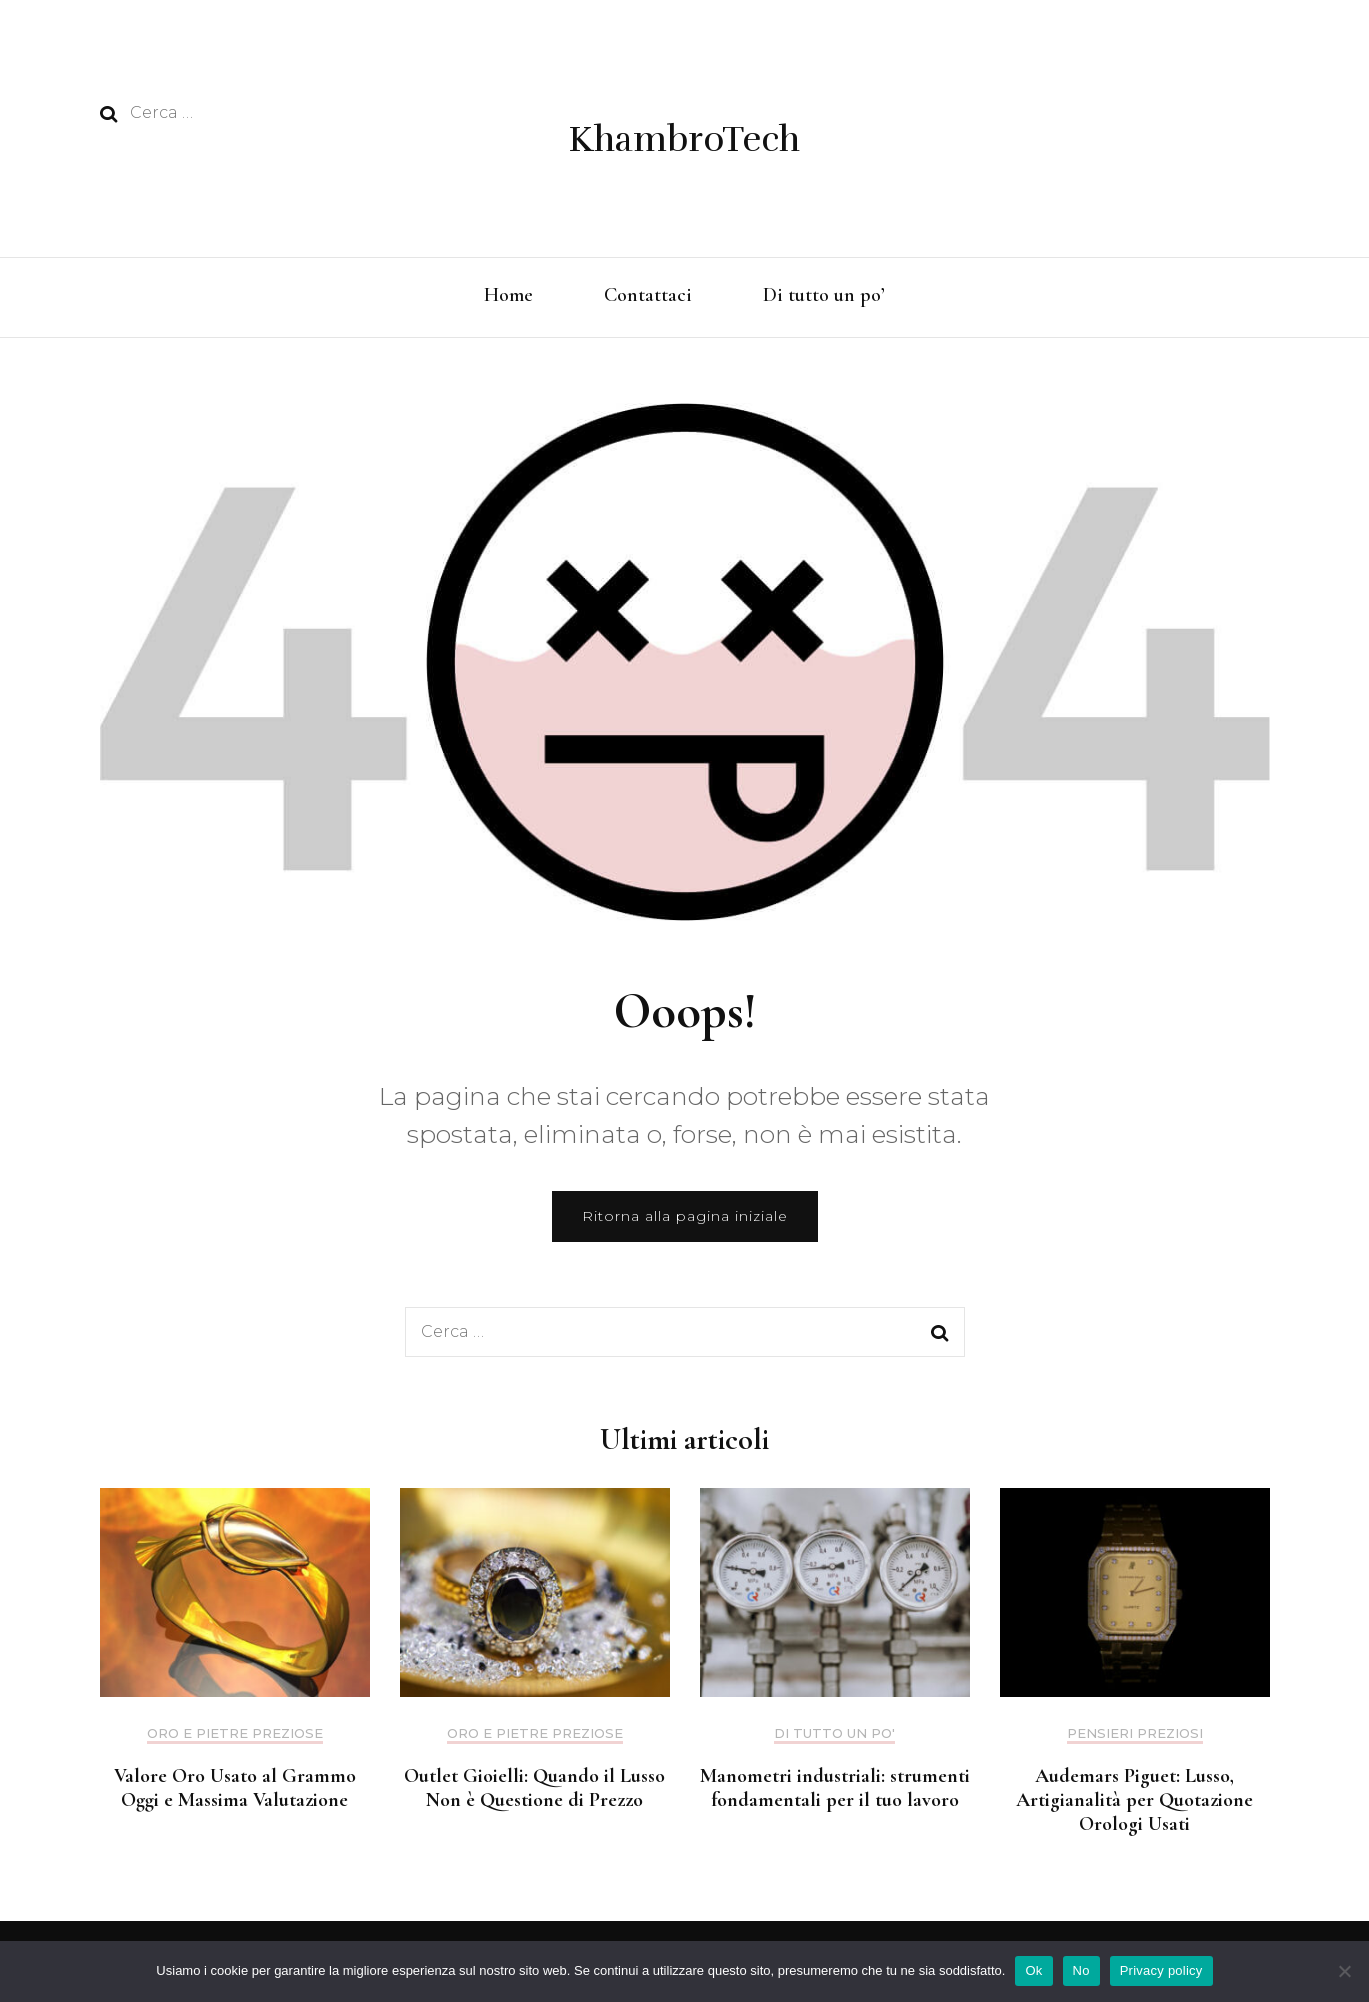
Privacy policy (1161, 1970)
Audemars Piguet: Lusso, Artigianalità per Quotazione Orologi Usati (1134, 1800)
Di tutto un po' (834, 1733)
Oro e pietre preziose (235, 1733)
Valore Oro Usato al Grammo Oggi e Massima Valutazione (235, 1788)
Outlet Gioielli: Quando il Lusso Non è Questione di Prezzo (534, 1788)
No (1081, 1970)
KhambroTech (684, 139)
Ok (1033, 1970)
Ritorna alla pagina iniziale (685, 1216)
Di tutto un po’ (824, 295)
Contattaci (648, 295)
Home (508, 295)
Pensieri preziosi (1135, 1733)
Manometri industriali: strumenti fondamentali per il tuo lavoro (835, 1788)
